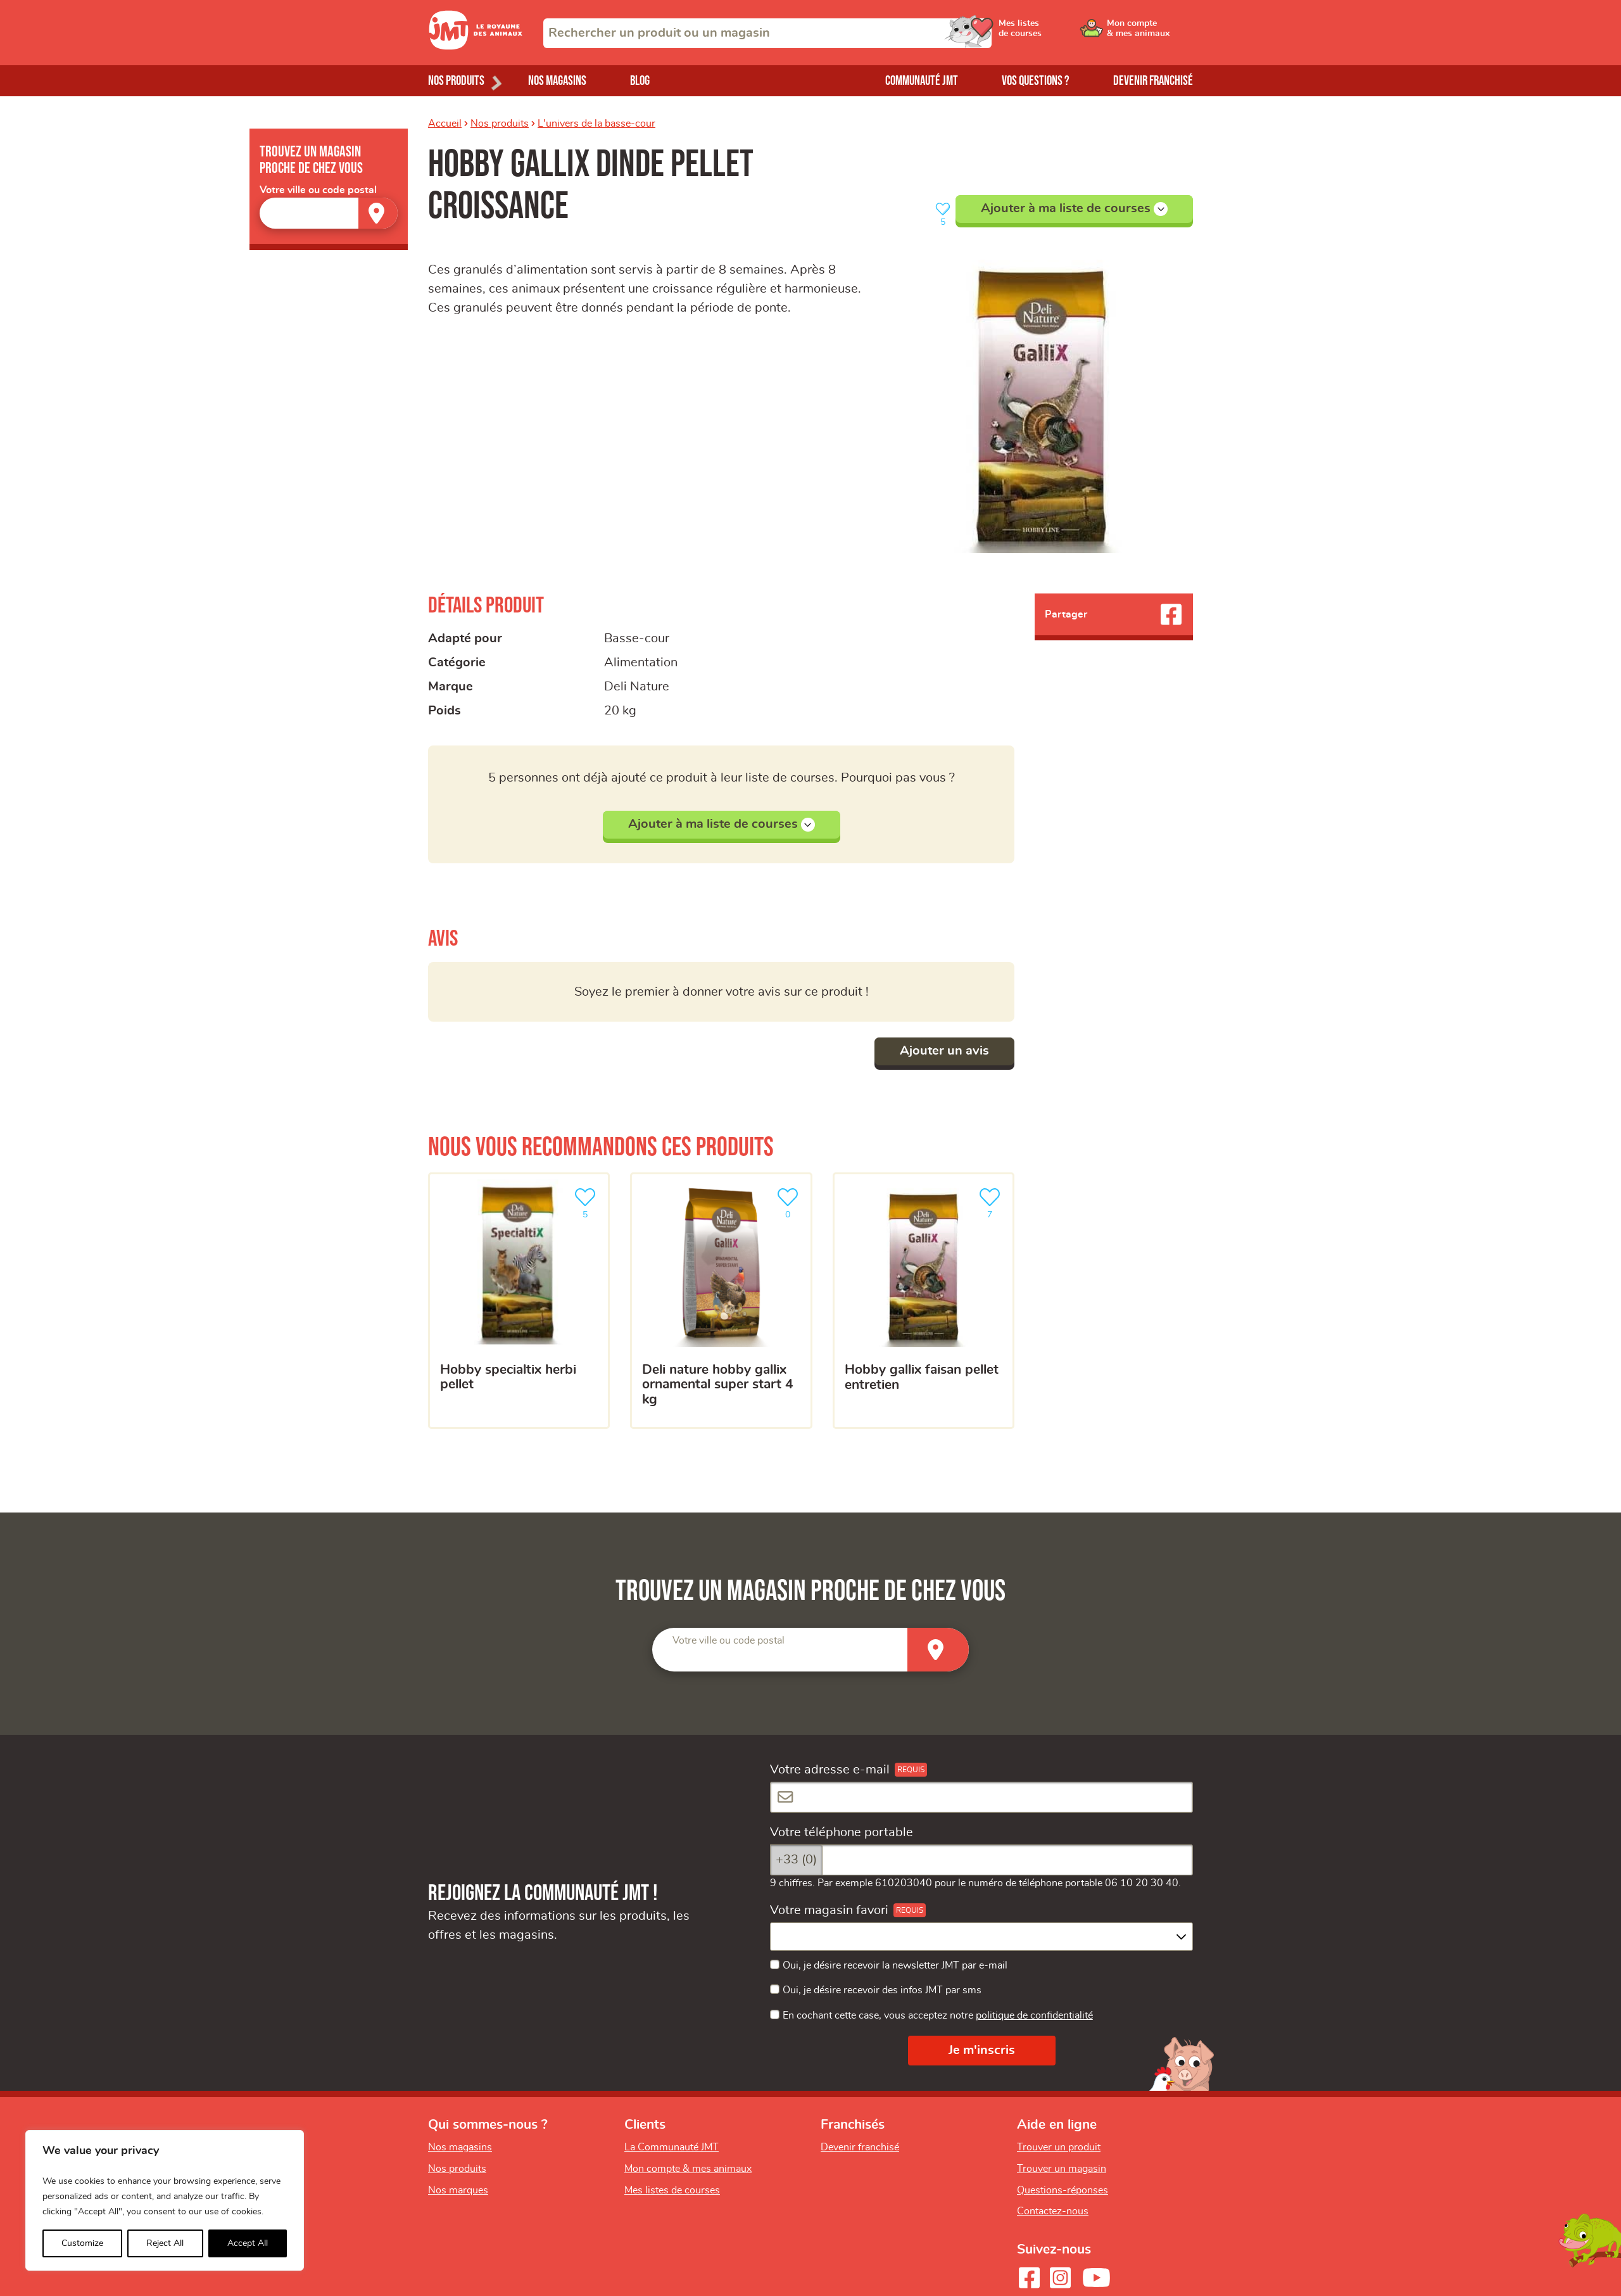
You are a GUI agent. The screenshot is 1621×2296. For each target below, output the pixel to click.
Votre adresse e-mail (830, 1769)
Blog (640, 81)
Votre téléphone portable (841, 1832)
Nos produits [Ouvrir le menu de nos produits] (456, 81)
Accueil (445, 123)
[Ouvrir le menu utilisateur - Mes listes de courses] (1054, 33)
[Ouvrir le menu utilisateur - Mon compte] (1150, 33)
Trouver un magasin (1061, 2169)
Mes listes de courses (672, 2190)
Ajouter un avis (944, 1050)
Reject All (165, 2243)
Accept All (247, 2243)
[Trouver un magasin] (378, 213)
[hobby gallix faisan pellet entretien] (923, 1300)
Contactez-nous (1052, 2211)
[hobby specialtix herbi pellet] (519, 1300)
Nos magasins (557, 81)
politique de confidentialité (1034, 2015)
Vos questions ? (1035, 81)
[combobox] (767, 33)
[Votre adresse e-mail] (981, 1797)
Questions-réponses (1062, 2190)
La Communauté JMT (671, 2147)
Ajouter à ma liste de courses (1074, 209)
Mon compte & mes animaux (688, 2169)
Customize (82, 2243)
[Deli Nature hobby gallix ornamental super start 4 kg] (721, 1300)
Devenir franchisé (1153, 81)
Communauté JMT (921, 81)
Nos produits (499, 123)
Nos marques (458, 2190)
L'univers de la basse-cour (596, 123)
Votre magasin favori (829, 1910)
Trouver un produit (1059, 2147)
